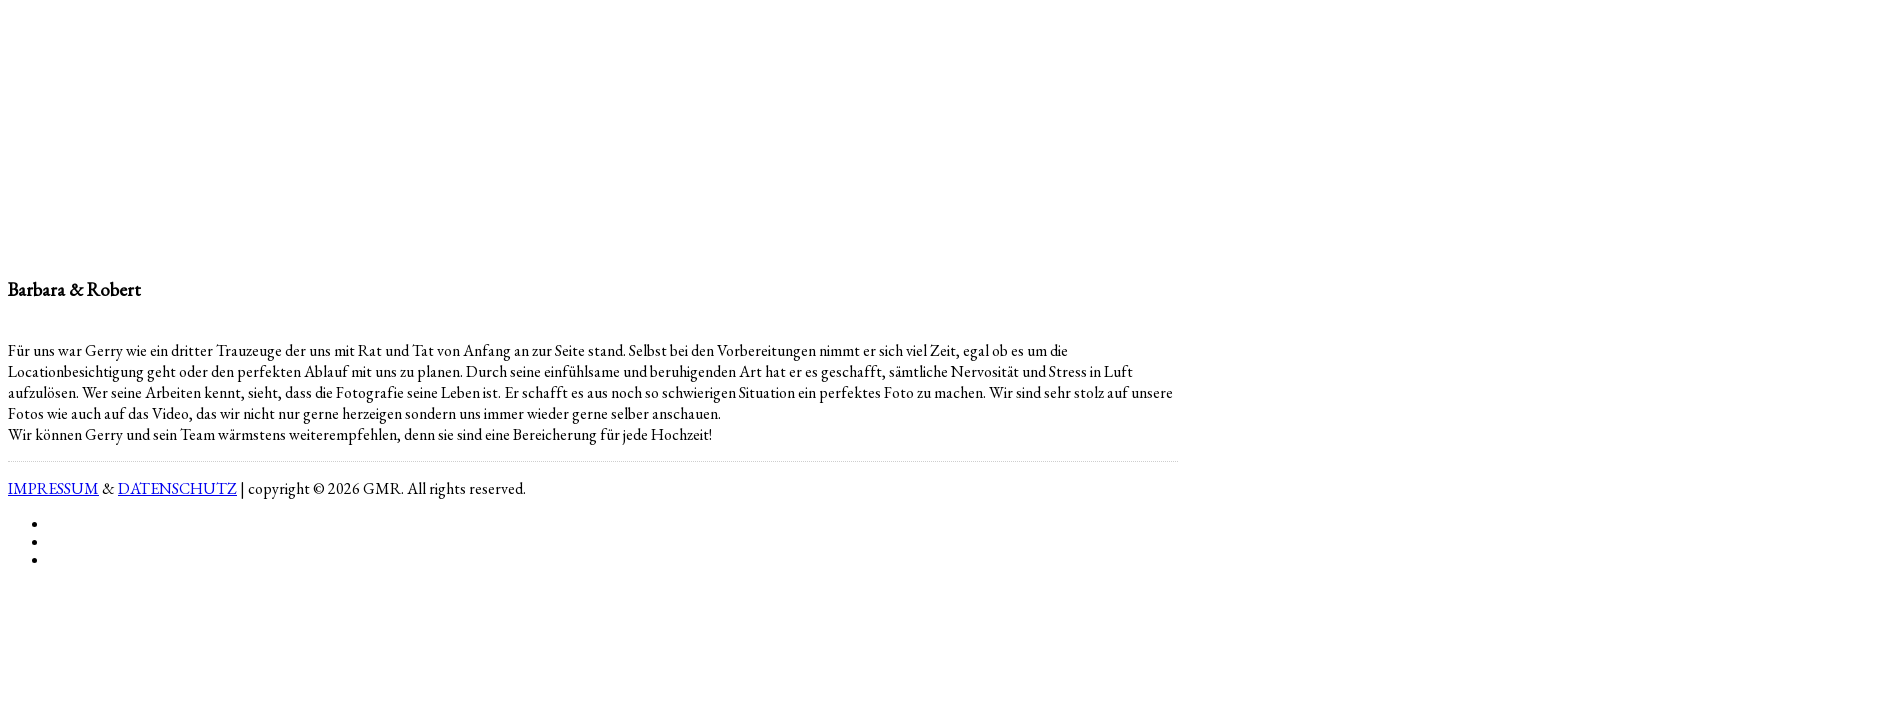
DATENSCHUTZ (177, 488)
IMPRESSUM (53, 488)
